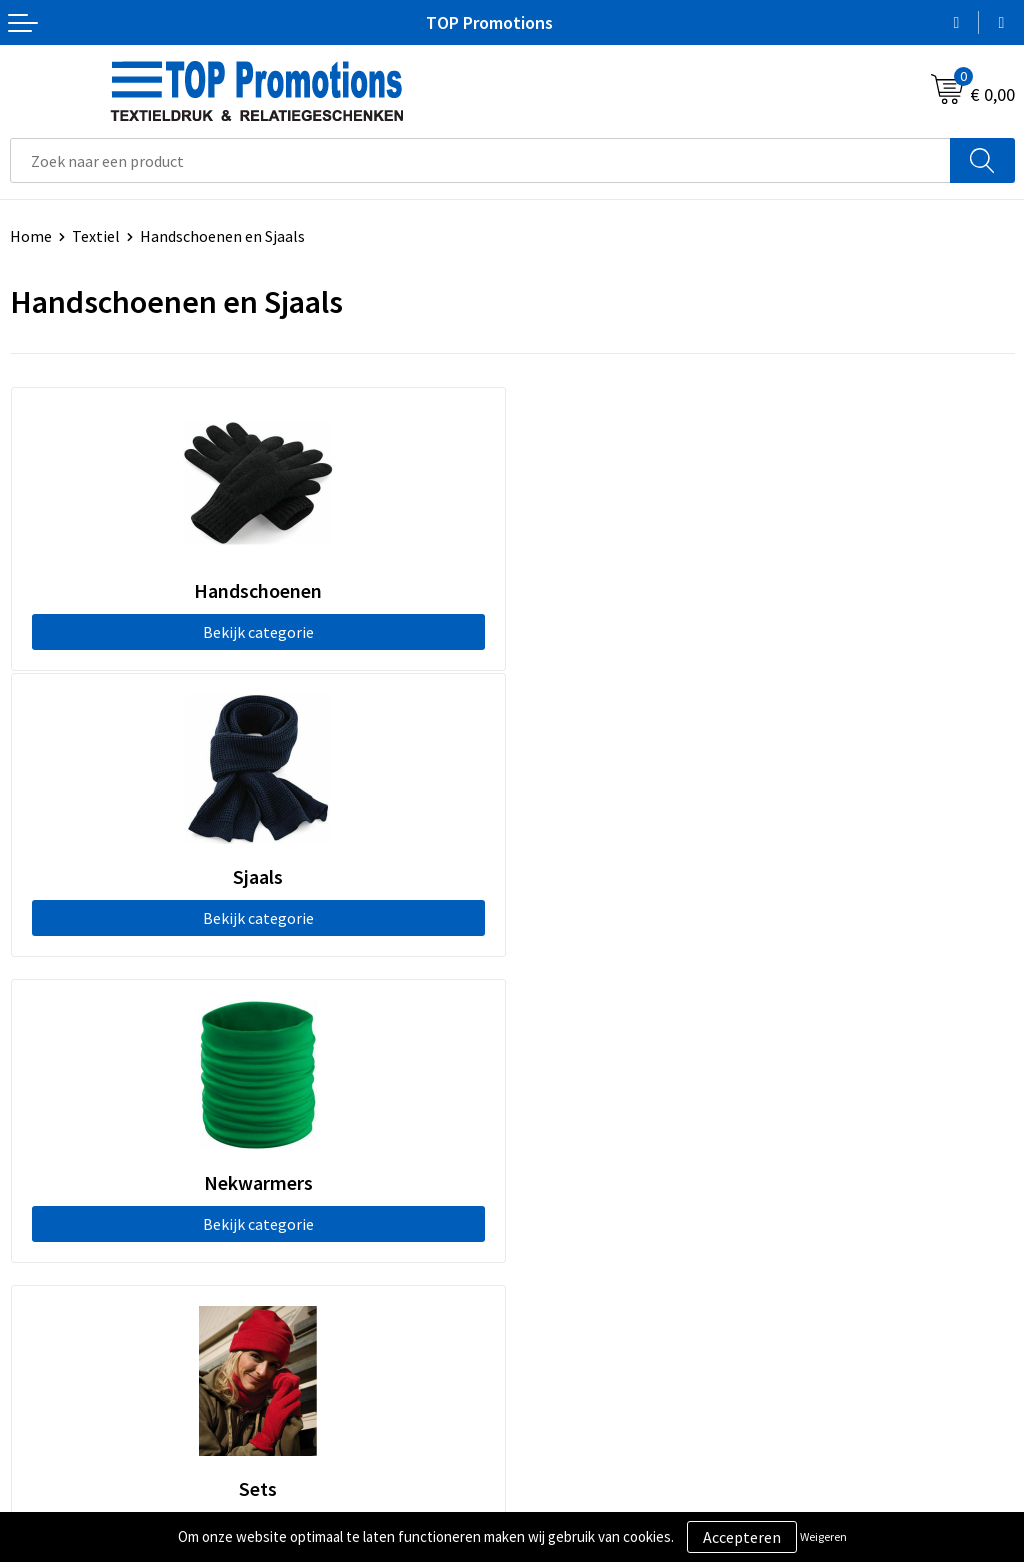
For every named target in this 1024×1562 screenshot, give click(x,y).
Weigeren (823, 1536)
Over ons (552, 1096)
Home (31, 236)
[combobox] (480, 160)
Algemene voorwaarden (91, 1444)
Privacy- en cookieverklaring (106, 1474)
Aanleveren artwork (589, 1474)
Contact (550, 1126)
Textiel (96, 236)
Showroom (559, 1444)
